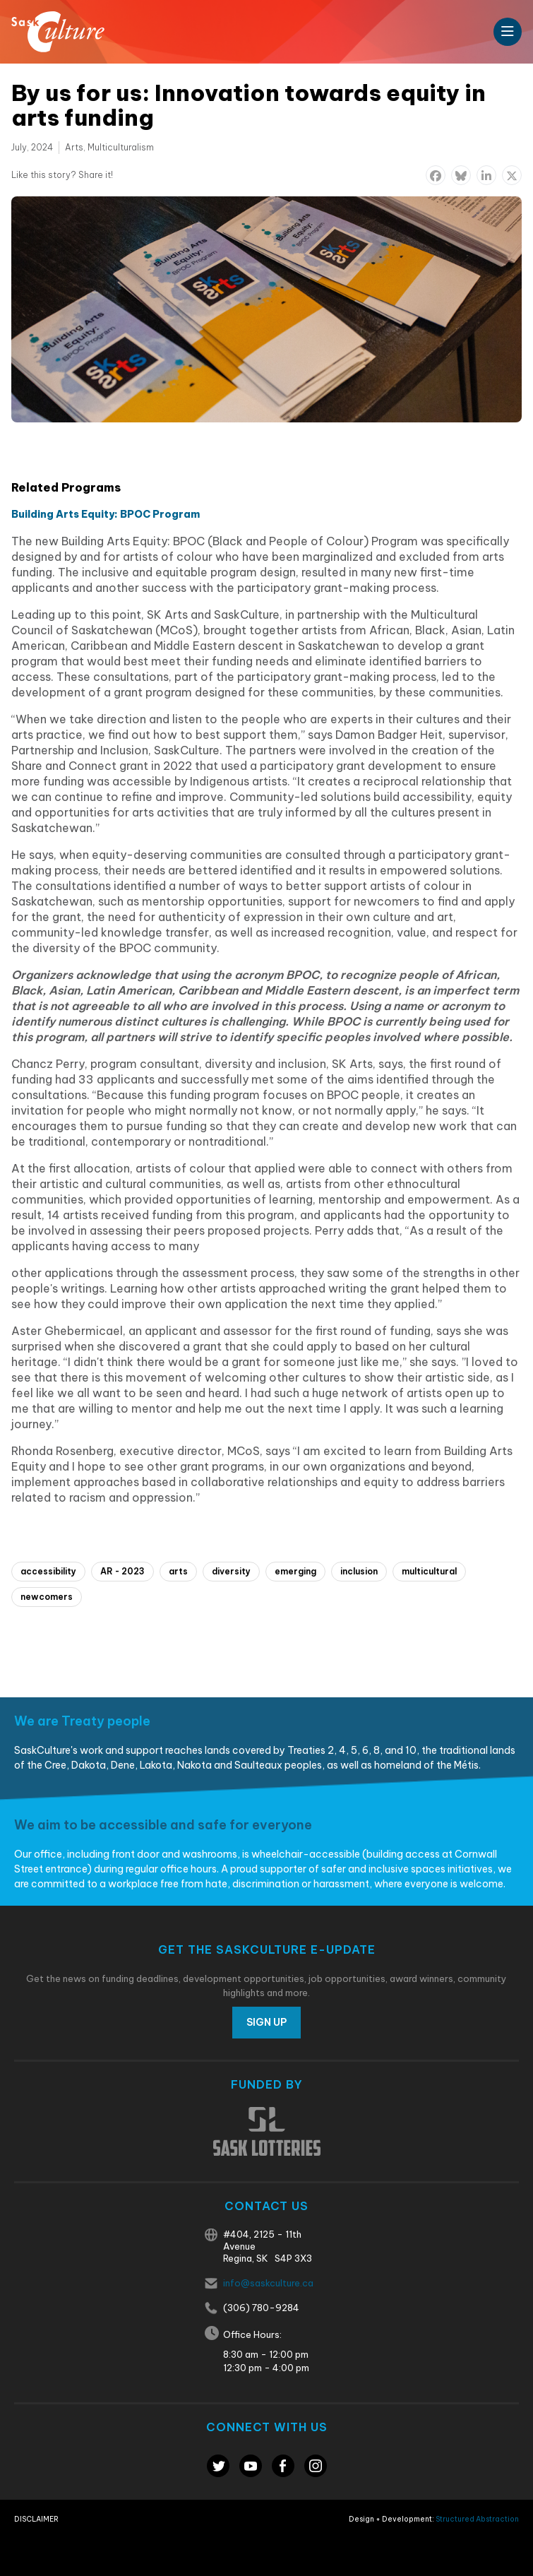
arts (178, 1571)
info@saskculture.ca (268, 2283)
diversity (231, 1571)
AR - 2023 (122, 1571)
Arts (74, 147)
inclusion (359, 1571)
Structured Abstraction (477, 2519)
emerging (295, 1571)
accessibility (48, 1571)
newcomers (46, 1596)
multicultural (429, 1571)
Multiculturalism (121, 147)
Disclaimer (36, 2519)
